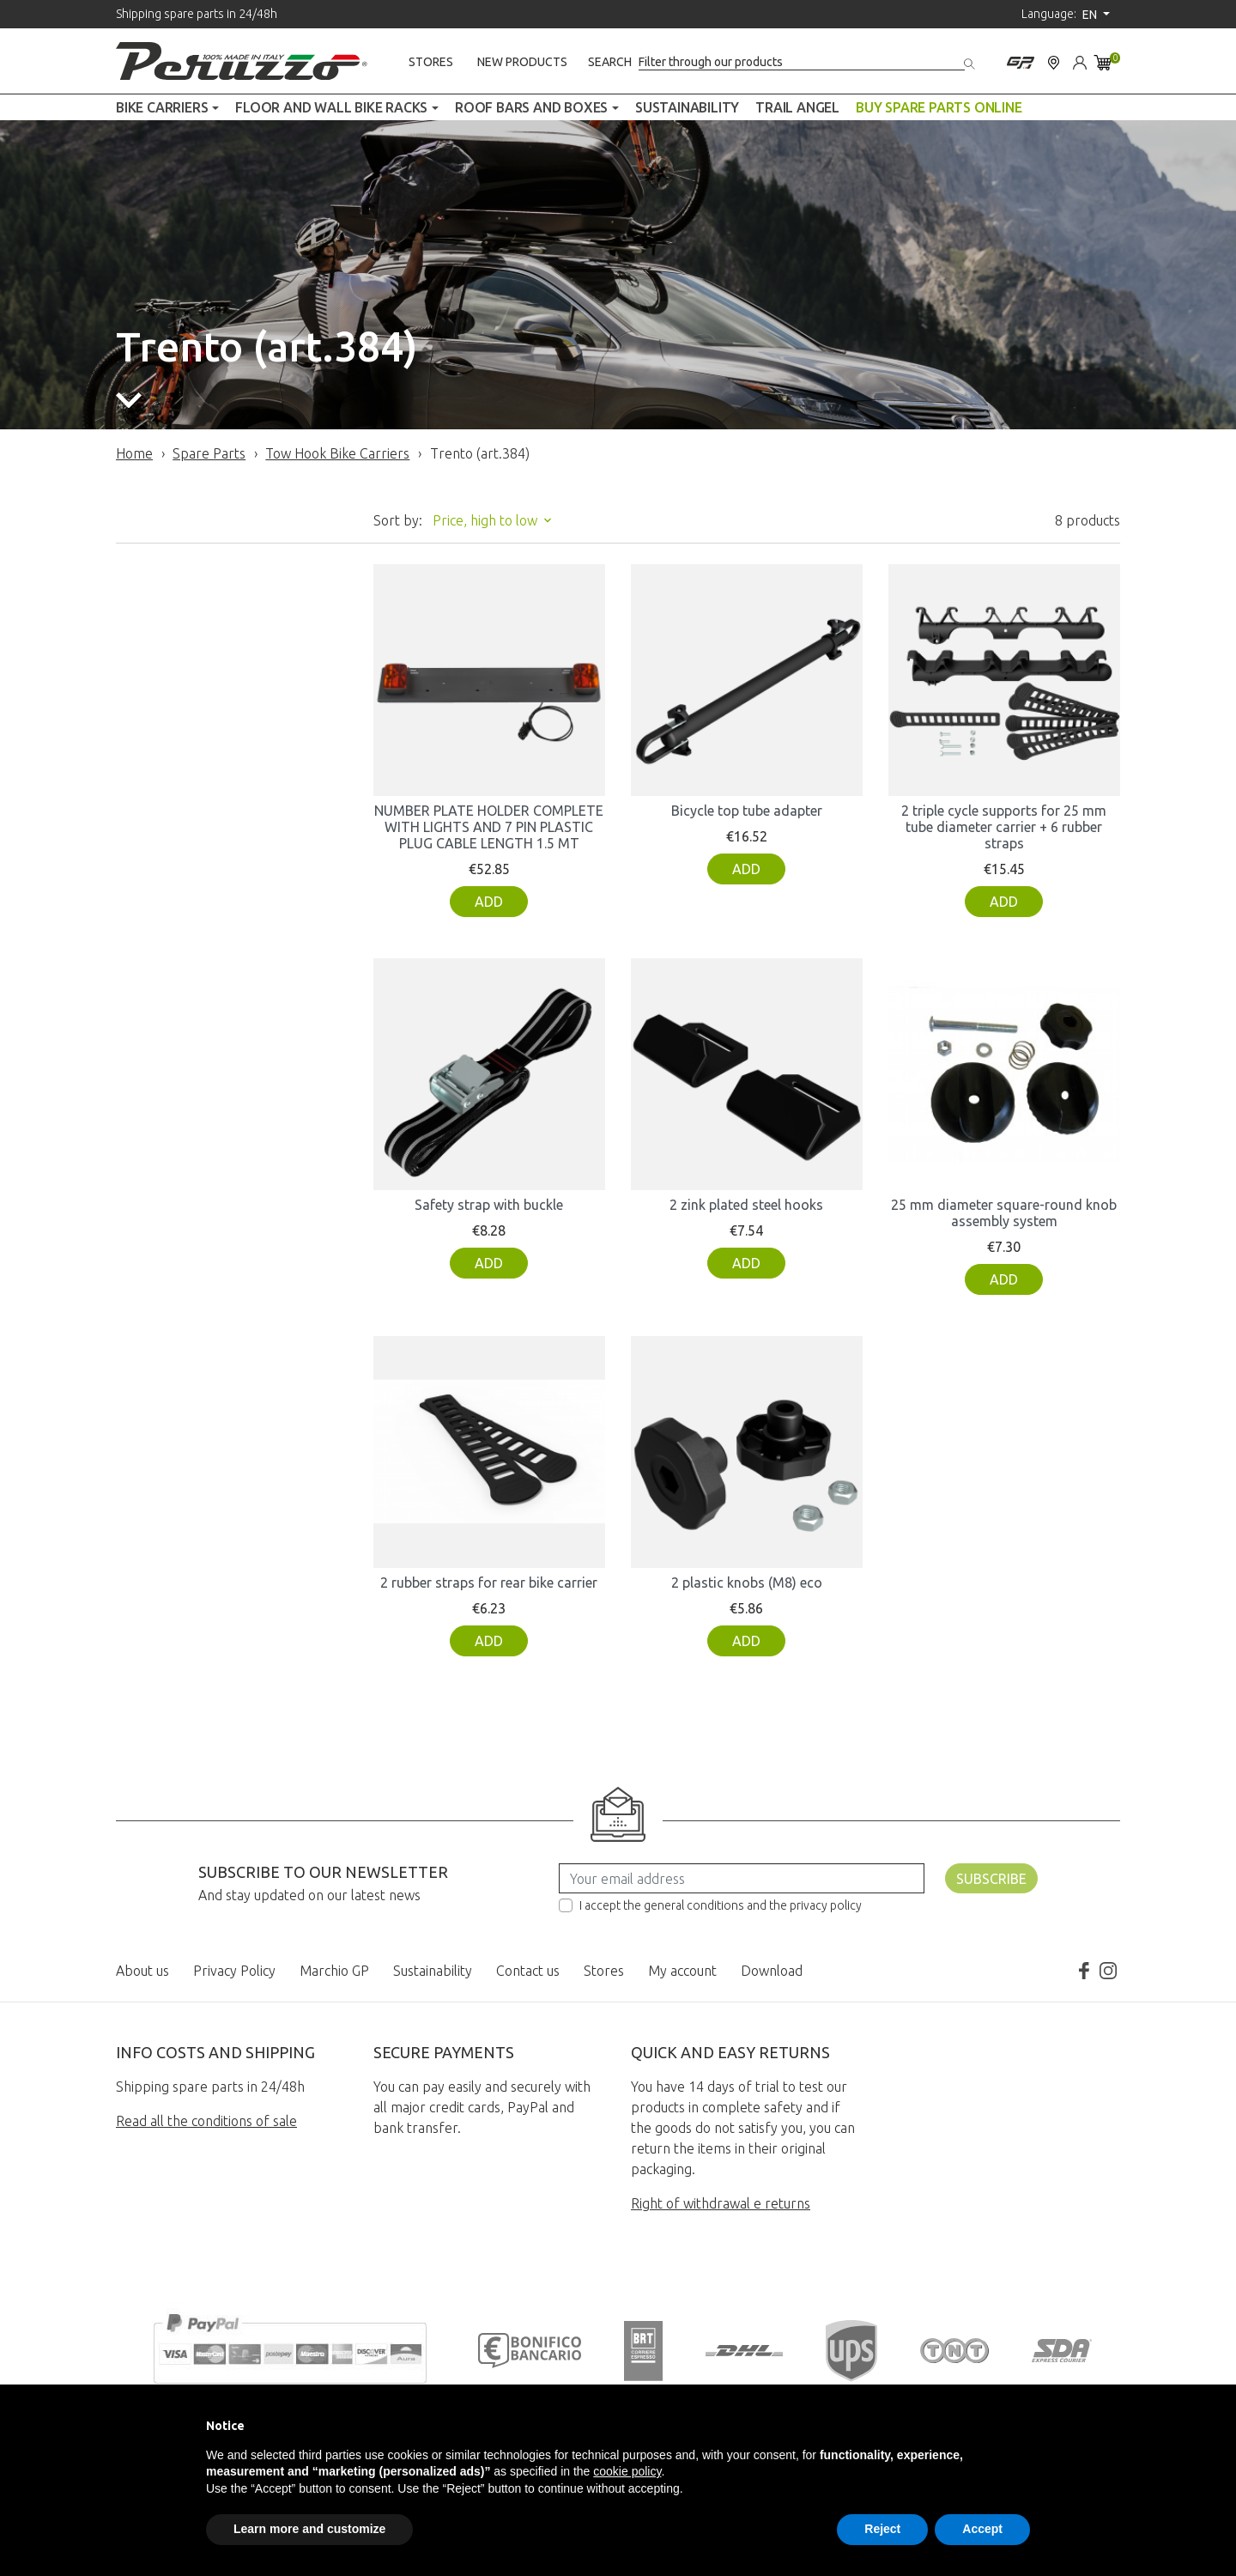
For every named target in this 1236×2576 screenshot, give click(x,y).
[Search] (802, 62)
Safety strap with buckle (489, 1204)
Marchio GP (334, 1970)
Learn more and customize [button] (309, 2529)
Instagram (1108, 1970)
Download (772, 1970)
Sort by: (397, 520)
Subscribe (991, 1878)
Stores (431, 62)
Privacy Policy (234, 1970)
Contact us (528, 1970)
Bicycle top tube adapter (746, 810)
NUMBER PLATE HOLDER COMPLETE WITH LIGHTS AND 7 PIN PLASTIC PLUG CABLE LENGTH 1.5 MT (488, 827)
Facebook (1084, 1970)
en (1091, 14)
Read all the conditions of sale (206, 2121)
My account (682, 1970)
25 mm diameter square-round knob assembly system (1004, 1213)
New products (522, 62)
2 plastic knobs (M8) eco (746, 1582)
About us (142, 1970)
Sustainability (432, 1970)
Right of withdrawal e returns (720, 2203)
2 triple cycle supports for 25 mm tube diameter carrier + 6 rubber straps (1003, 827)
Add (489, 901)
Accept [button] (982, 2529)
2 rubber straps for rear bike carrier (488, 1582)
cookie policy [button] (627, 2471)
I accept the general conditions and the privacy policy (720, 1905)
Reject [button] (882, 2529)
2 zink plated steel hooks (746, 1204)
